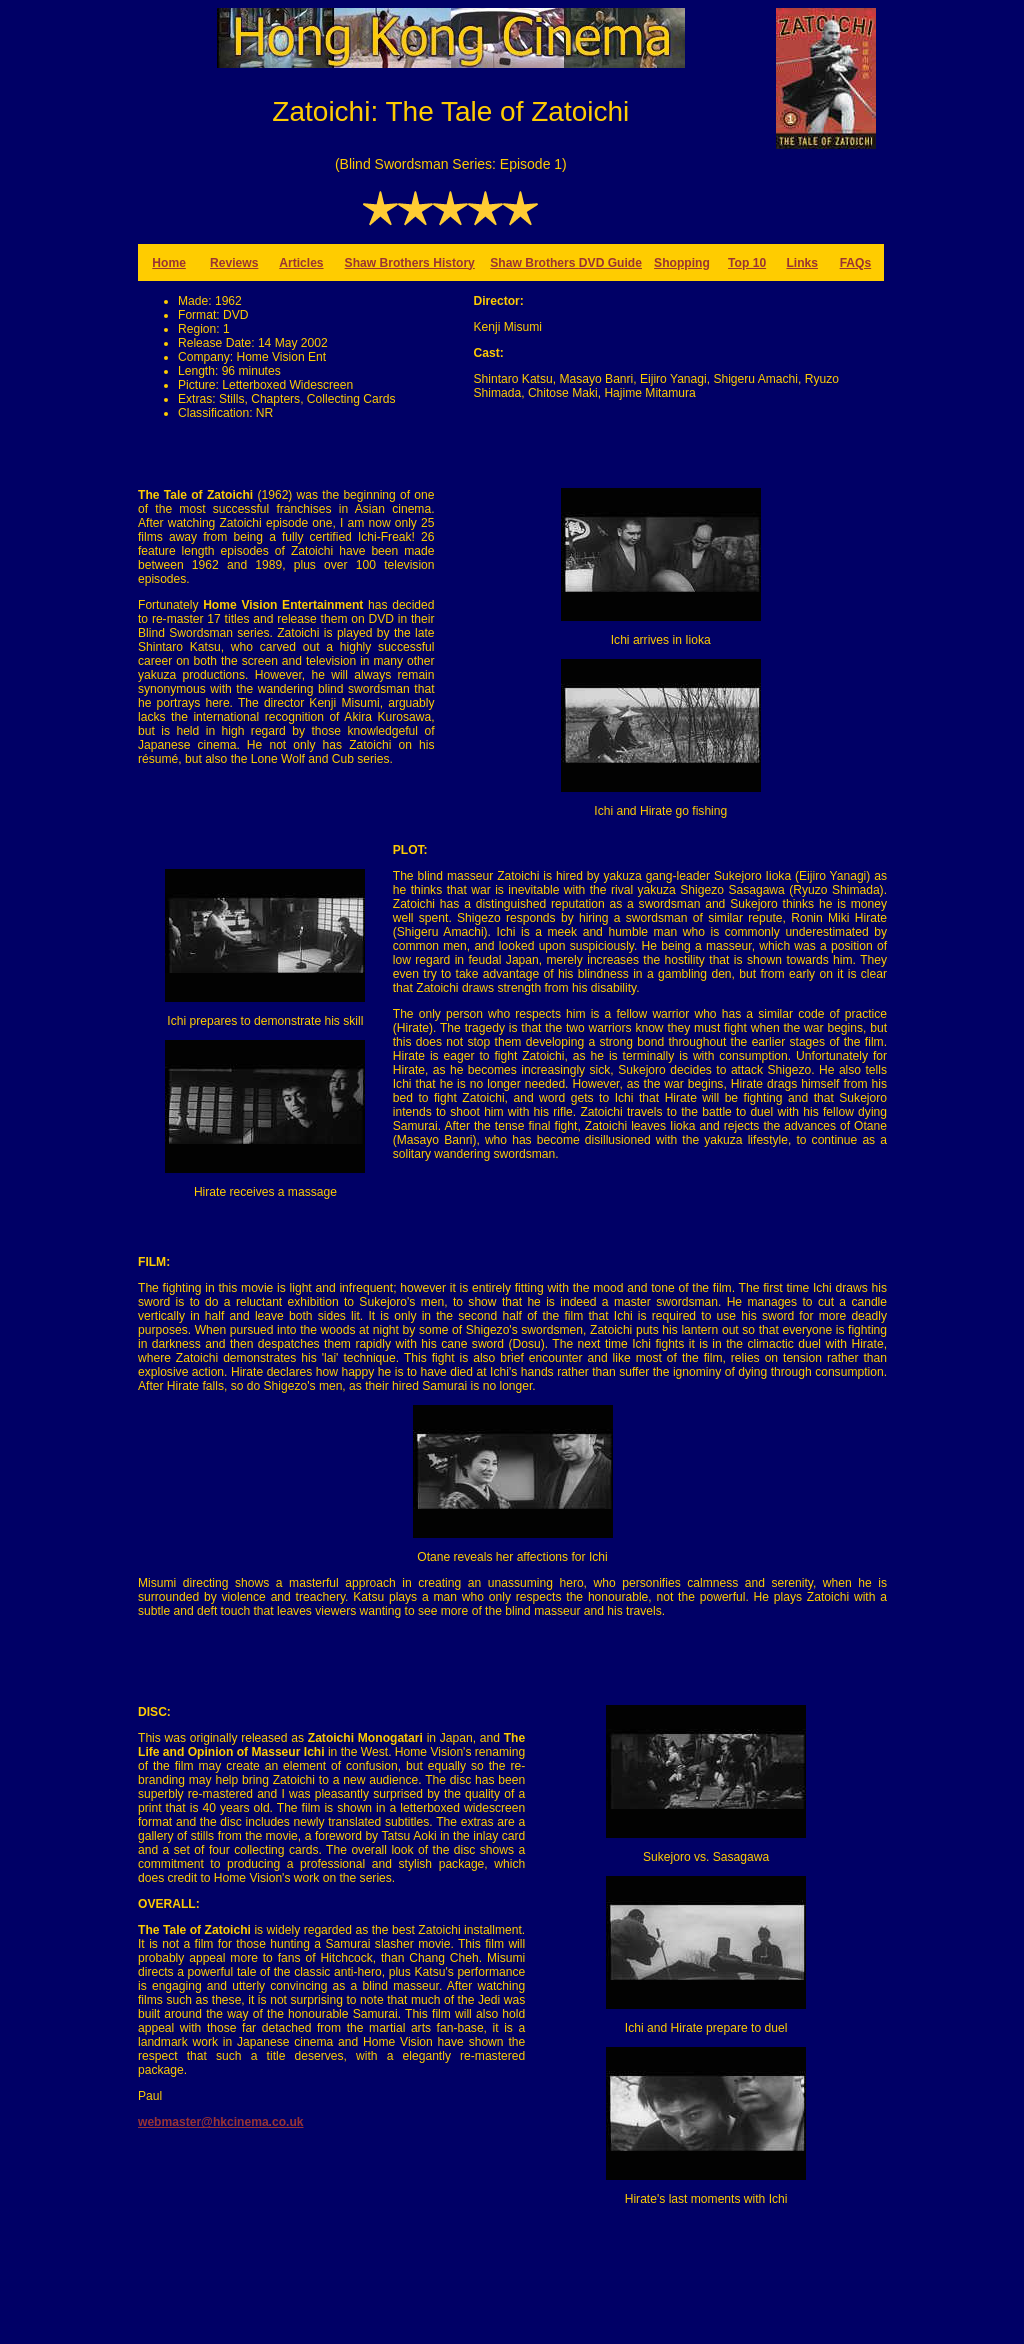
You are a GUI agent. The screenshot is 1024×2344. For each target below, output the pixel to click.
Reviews (234, 263)
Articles (301, 263)
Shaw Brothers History (410, 263)
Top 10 (747, 263)
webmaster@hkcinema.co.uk (221, 2122)
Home (169, 263)
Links (802, 263)
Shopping (682, 263)
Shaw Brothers (534, 263)
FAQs (856, 263)
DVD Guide (610, 263)
